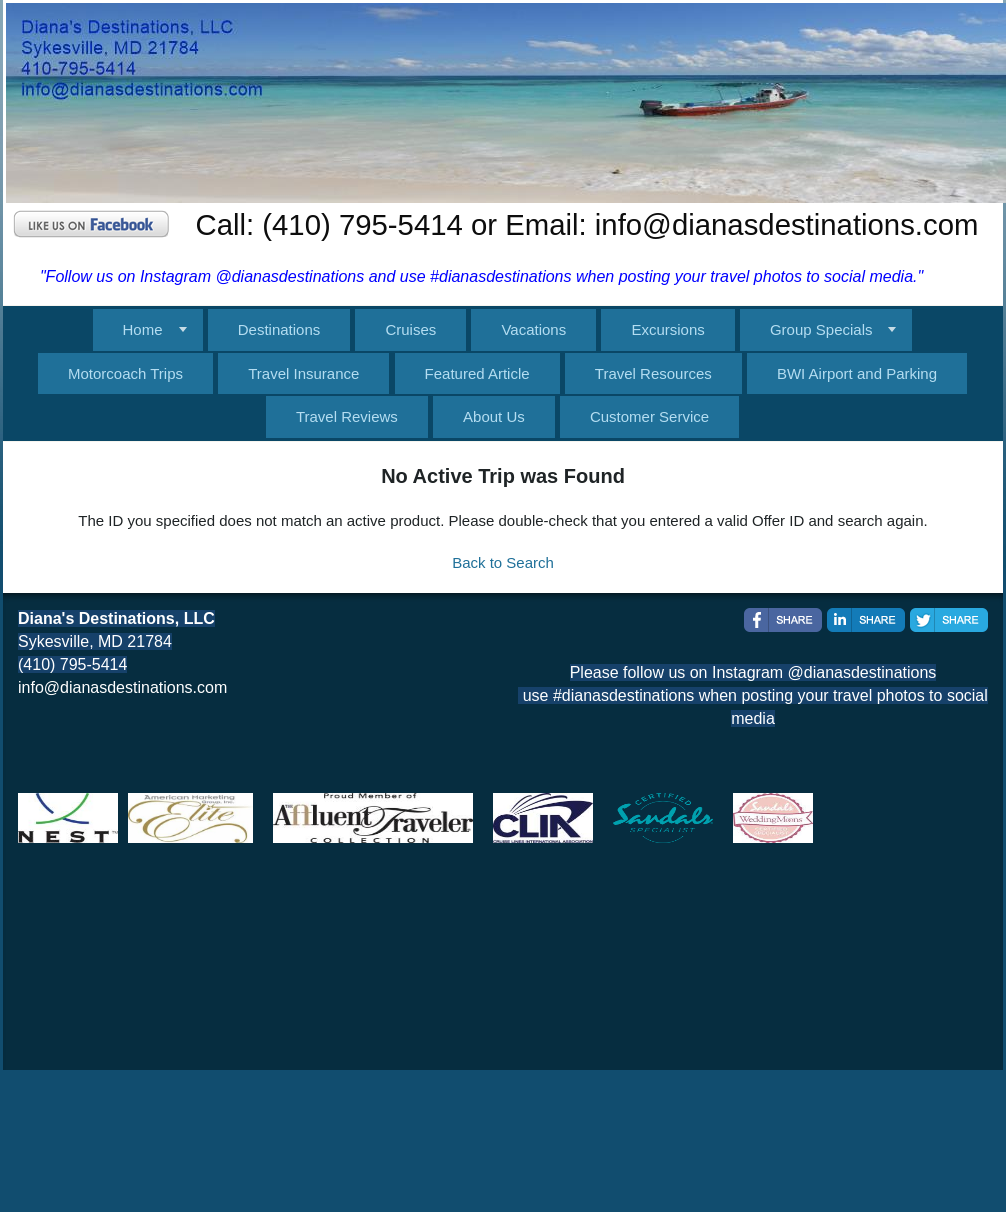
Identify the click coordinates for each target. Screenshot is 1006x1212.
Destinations (279, 329)
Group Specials (821, 329)
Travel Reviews (347, 416)
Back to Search (503, 562)
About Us (494, 416)
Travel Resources (653, 373)
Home (143, 329)
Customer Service (649, 416)
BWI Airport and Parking (857, 373)
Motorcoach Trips (125, 373)
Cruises (410, 329)
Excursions (667, 329)
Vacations (533, 329)
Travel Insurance (303, 373)
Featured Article (477, 373)
